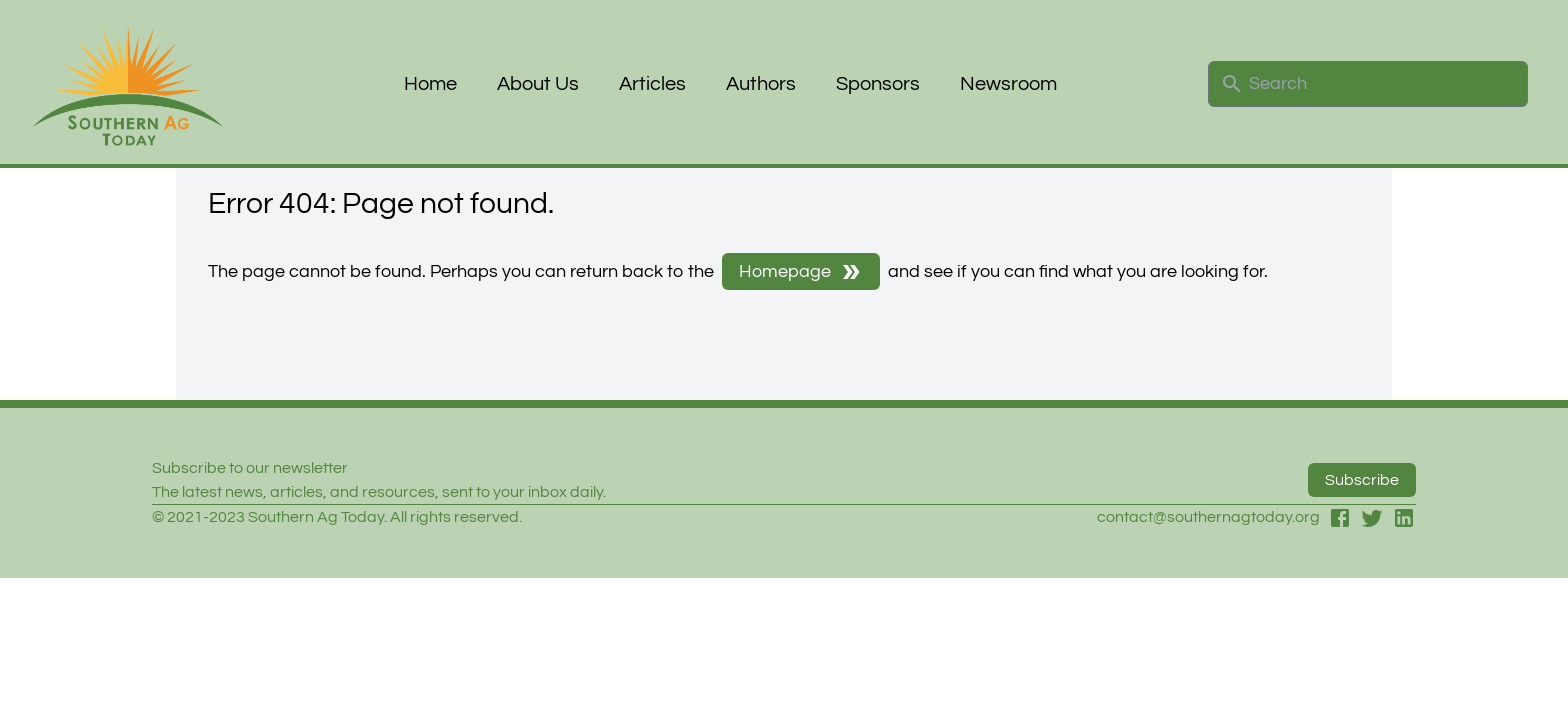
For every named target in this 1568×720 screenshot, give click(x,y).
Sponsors (878, 84)
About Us (538, 84)
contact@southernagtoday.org (1208, 517)
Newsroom (1008, 84)
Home (430, 84)
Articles (652, 84)
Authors (761, 84)
